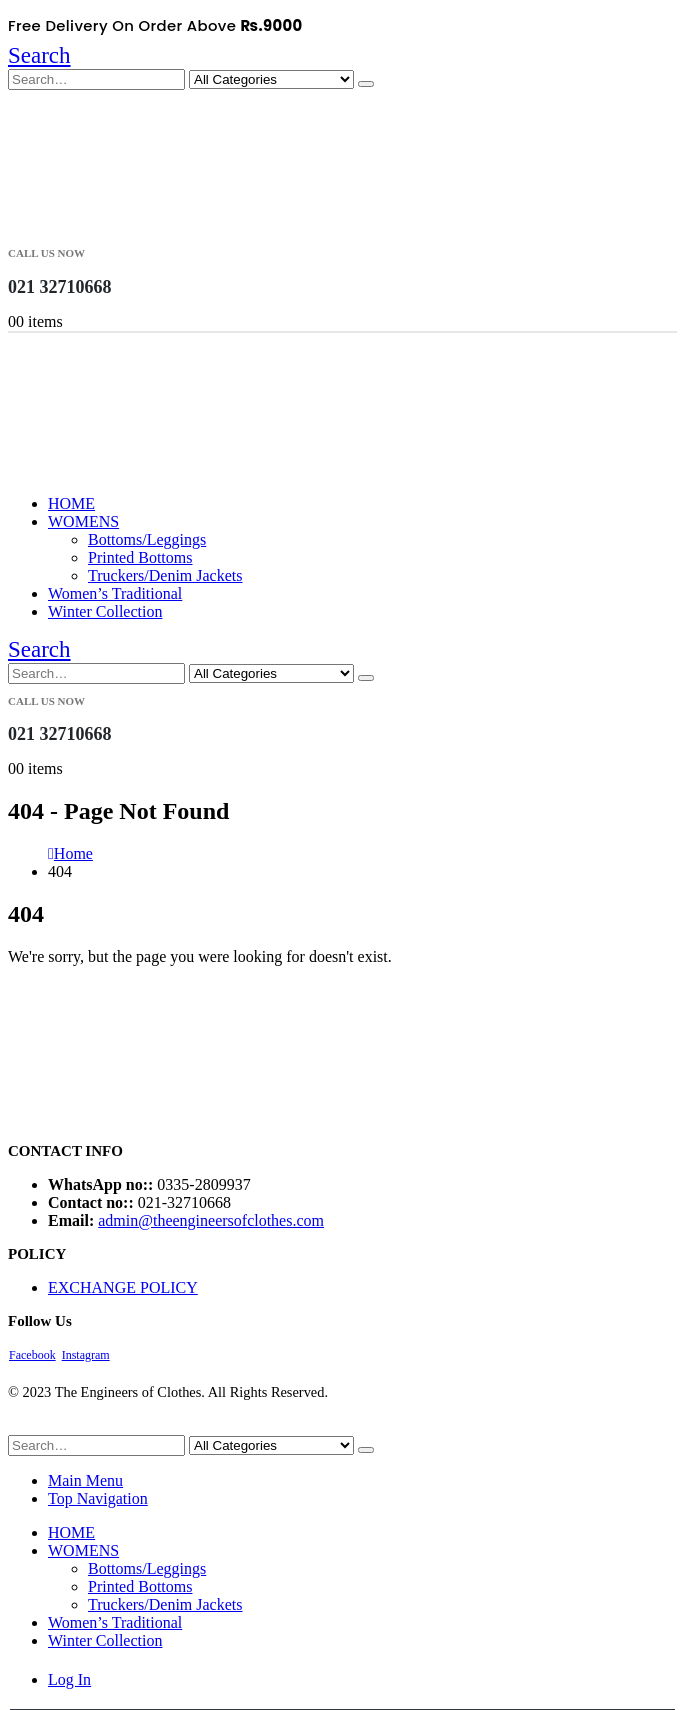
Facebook (32, 1355)
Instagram (86, 1355)
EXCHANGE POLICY (123, 1287)
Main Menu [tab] (85, 1480)
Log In (69, 1679)
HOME (71, 503)
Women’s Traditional (115, 593)
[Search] (366, 84)
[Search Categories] (271, 79)
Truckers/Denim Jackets (165, 575)
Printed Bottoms (140, 557)
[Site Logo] (108, 226)
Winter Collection (105, 611)
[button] (39, 55)
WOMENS (83, 521)
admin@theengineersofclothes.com (211, 1220)
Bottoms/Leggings (147, 539)
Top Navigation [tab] (98, 1498)
